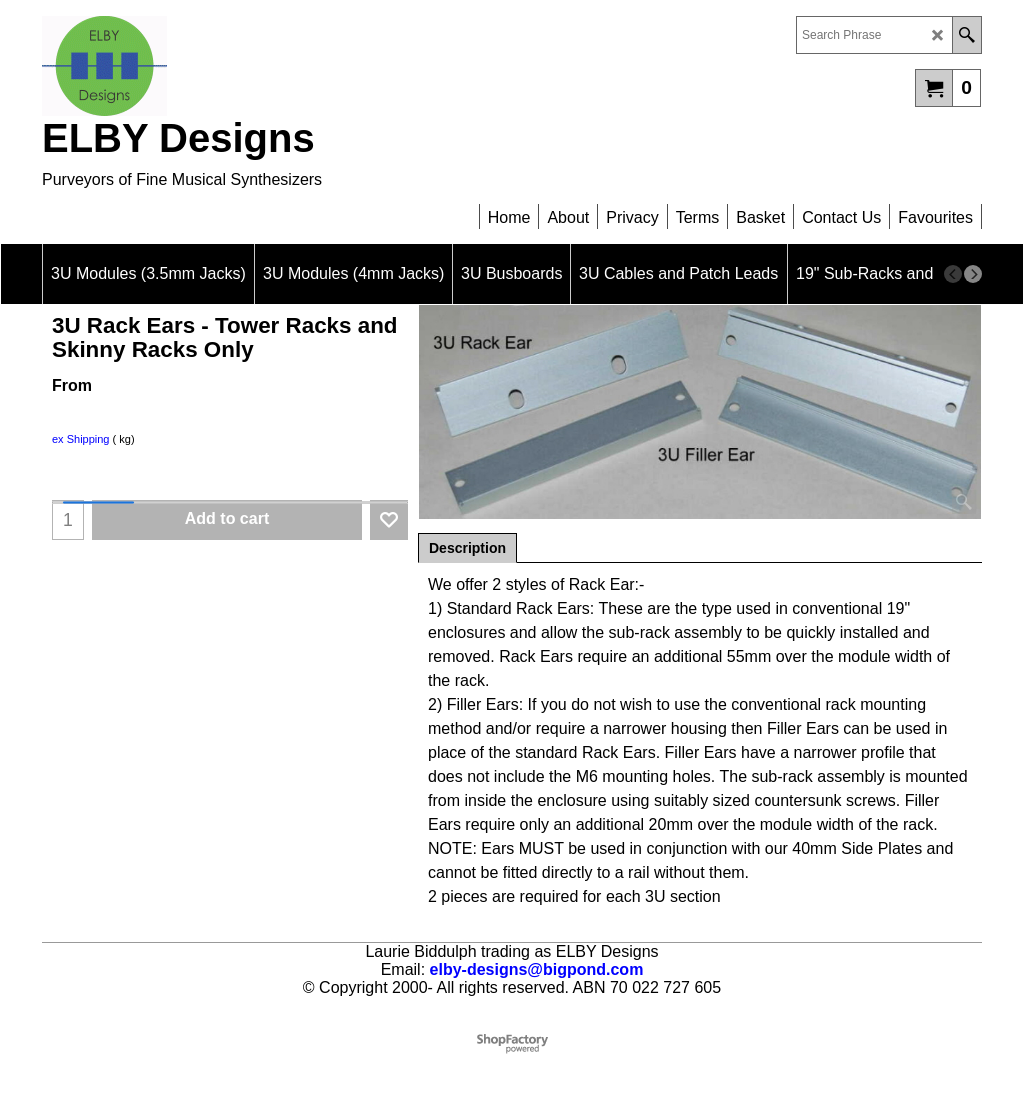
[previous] (953, 274)
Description (467, 548)
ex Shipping (81, 439)
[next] (973, 274)
